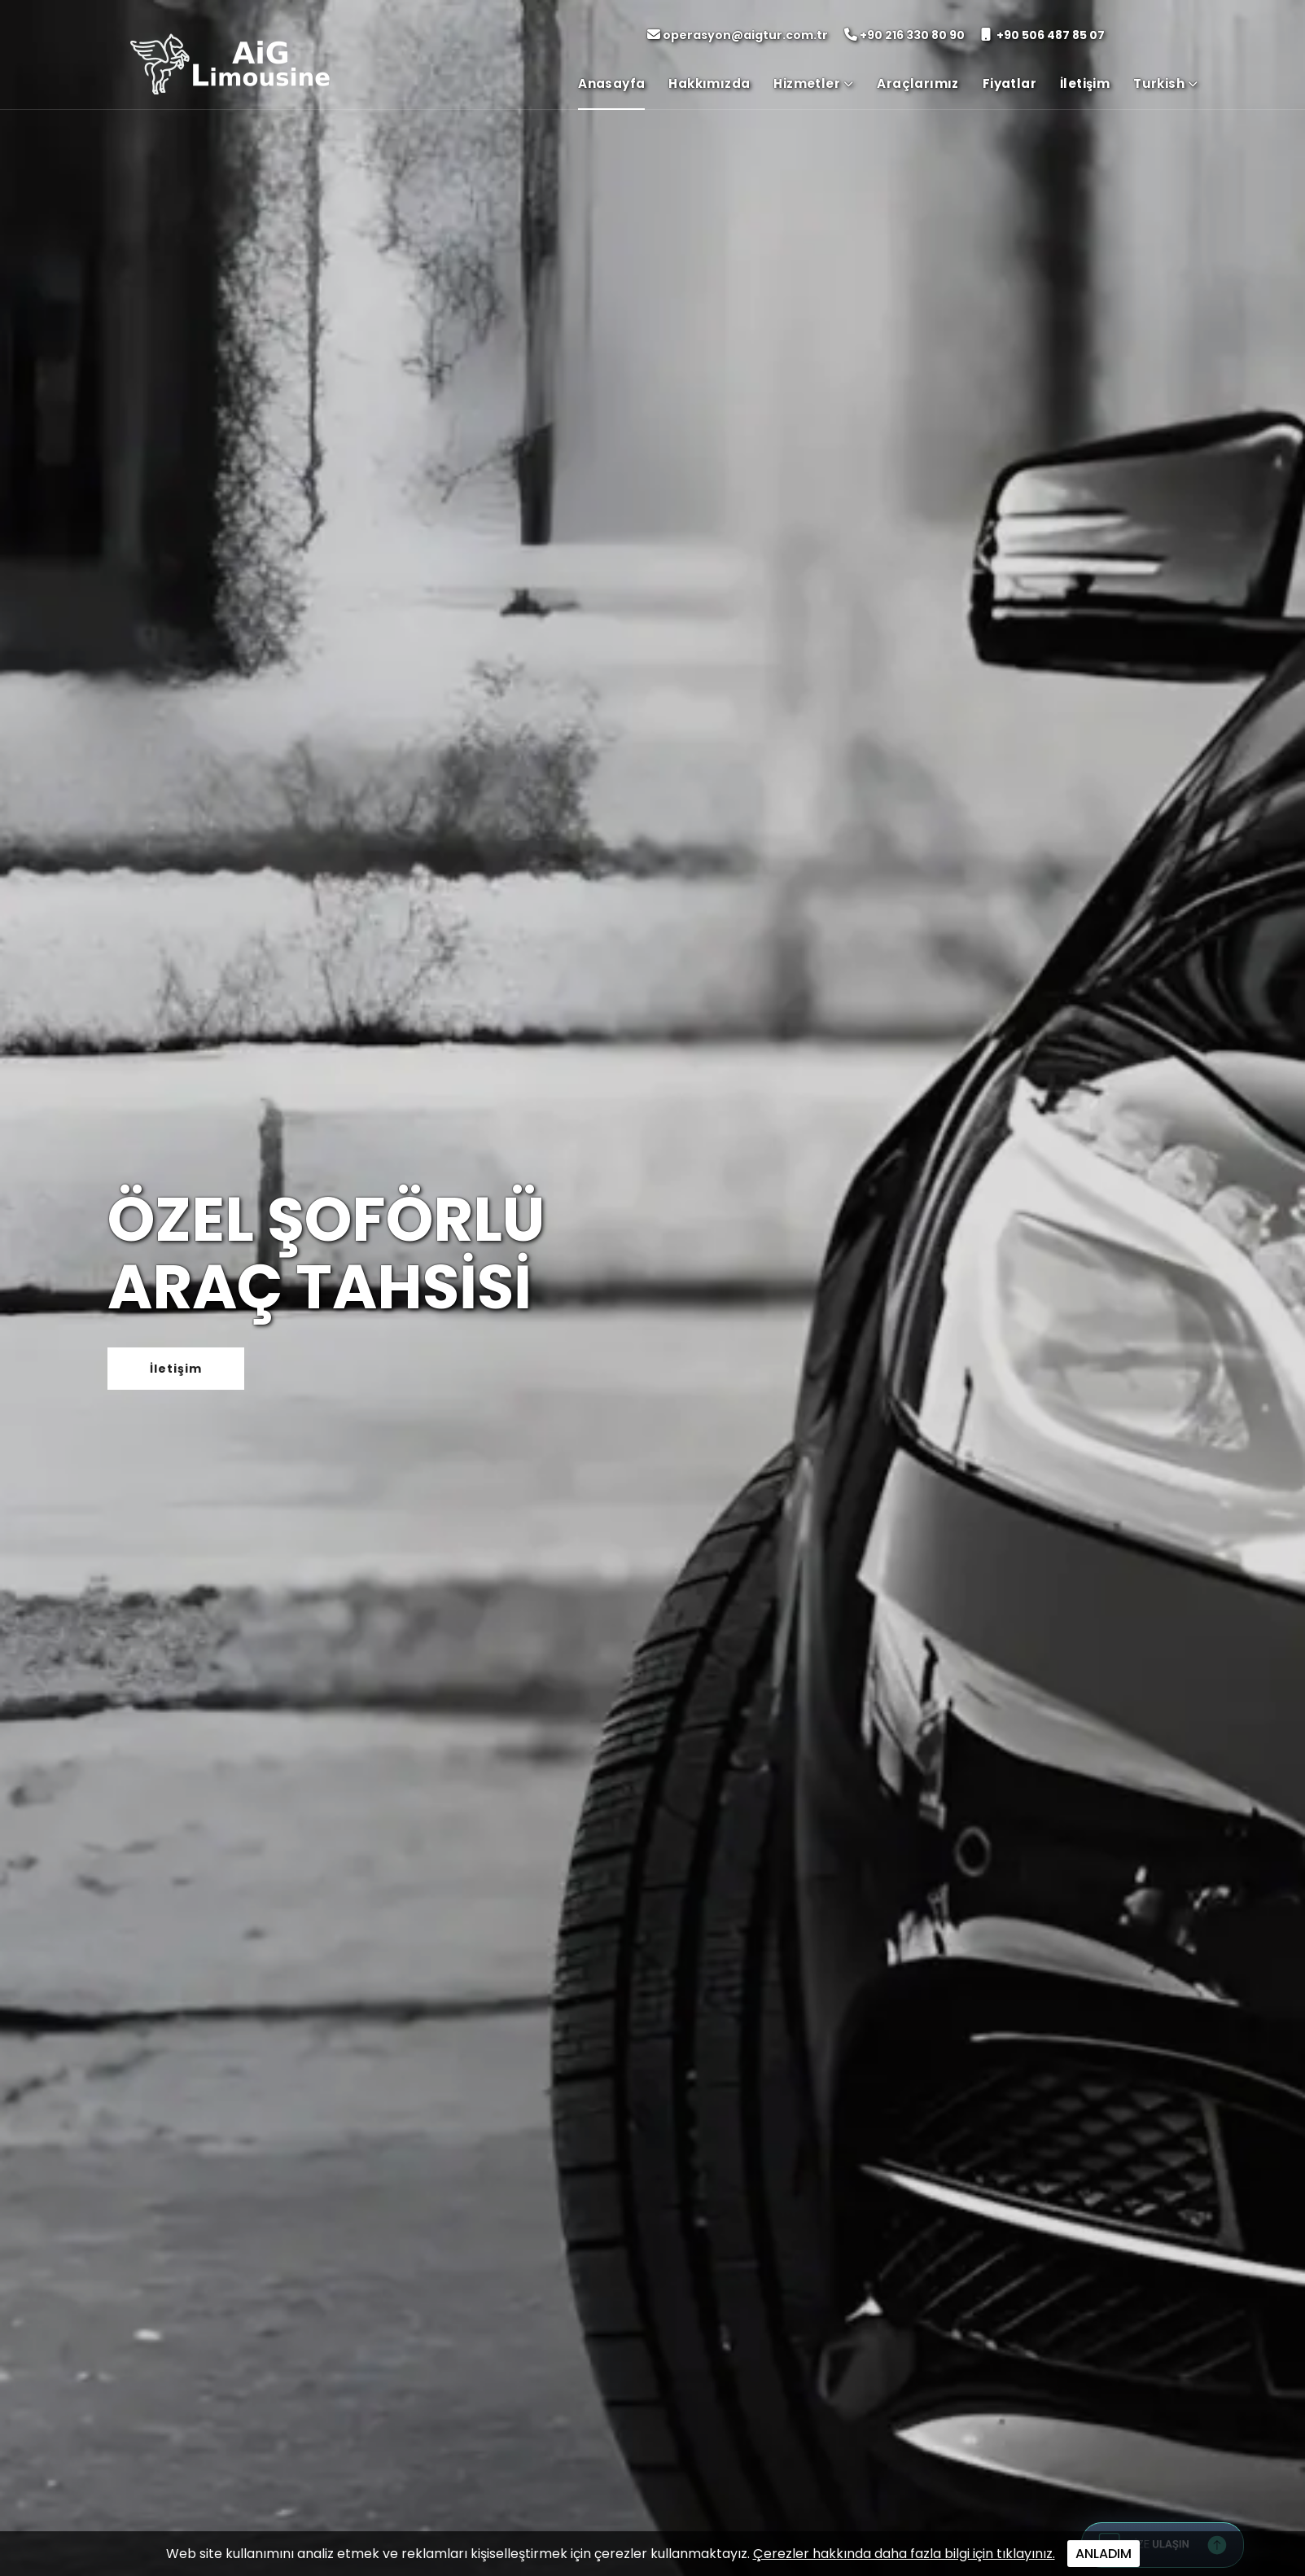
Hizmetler (813, 83)
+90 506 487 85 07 (1043, 35)
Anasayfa (611, 83)
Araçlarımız (917, 83)
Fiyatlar (1009, 83)
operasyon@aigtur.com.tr (737, 35)
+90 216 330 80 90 (904, 35)
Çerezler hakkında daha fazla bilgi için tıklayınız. (904, 2553)
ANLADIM (1103, 2553)
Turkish (1165, 83)
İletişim (1085, 83)
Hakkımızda (709, 83)
